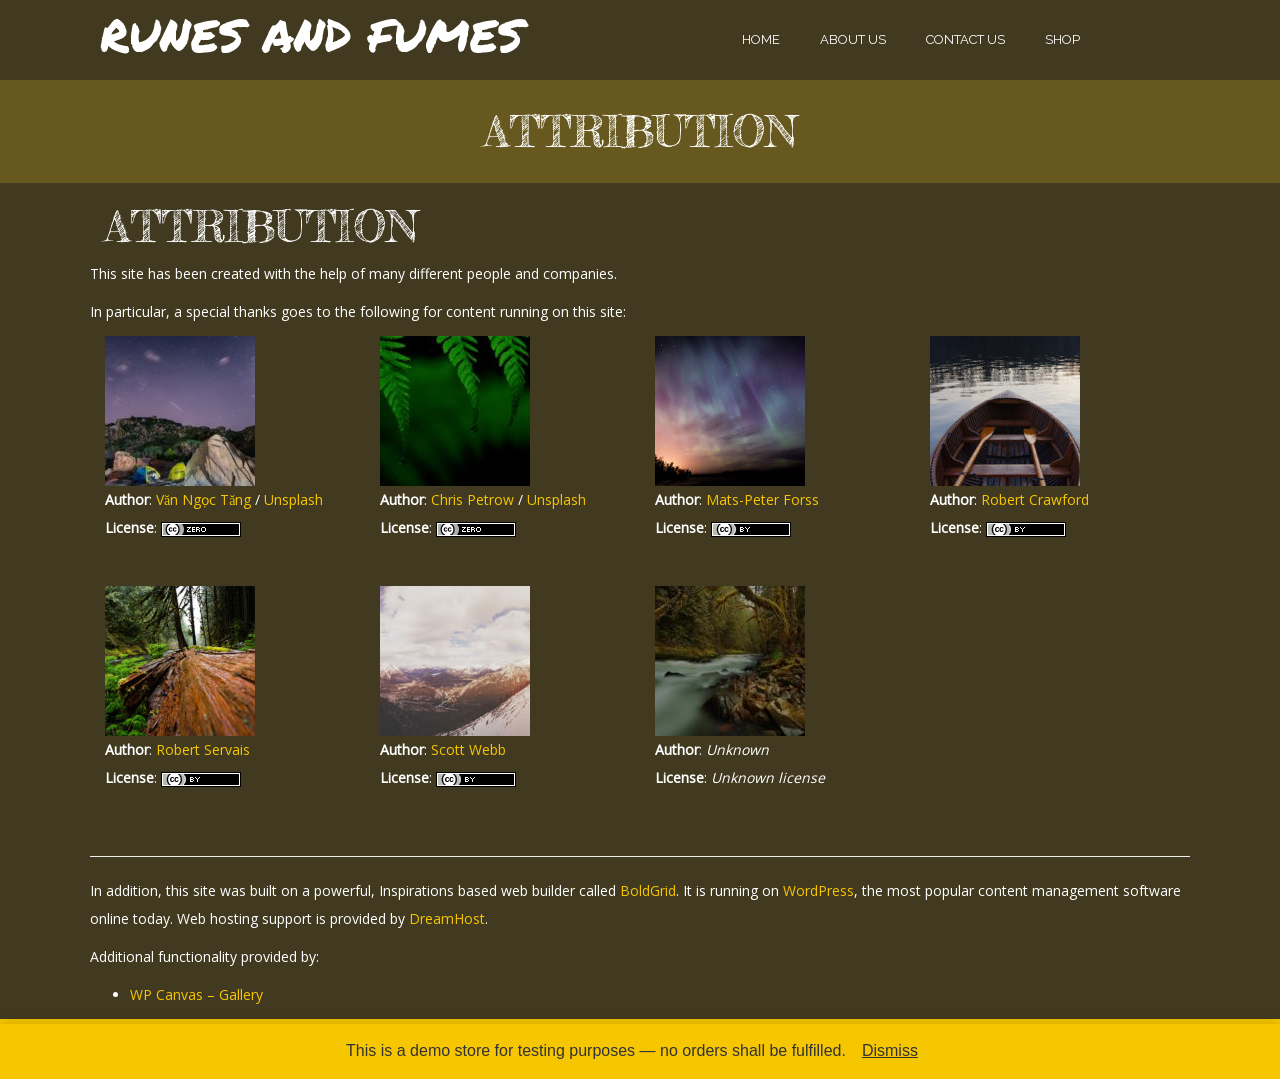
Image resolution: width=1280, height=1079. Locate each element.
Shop (1062, 39)
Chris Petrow (472, 499)
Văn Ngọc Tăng (203, 499)
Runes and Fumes (312, 35)
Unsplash (293, 499)
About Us (853, 39)
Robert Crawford (1035, 499)
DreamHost (447, 918)
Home (761, 39)
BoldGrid (648, 890)
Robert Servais (203, 749)
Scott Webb (468, 749)
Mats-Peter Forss (762, 499)
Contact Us (965, 39)
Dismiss (890, 1050)
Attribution (640, 131)
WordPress (818, 890)
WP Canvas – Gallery (196, 994)
